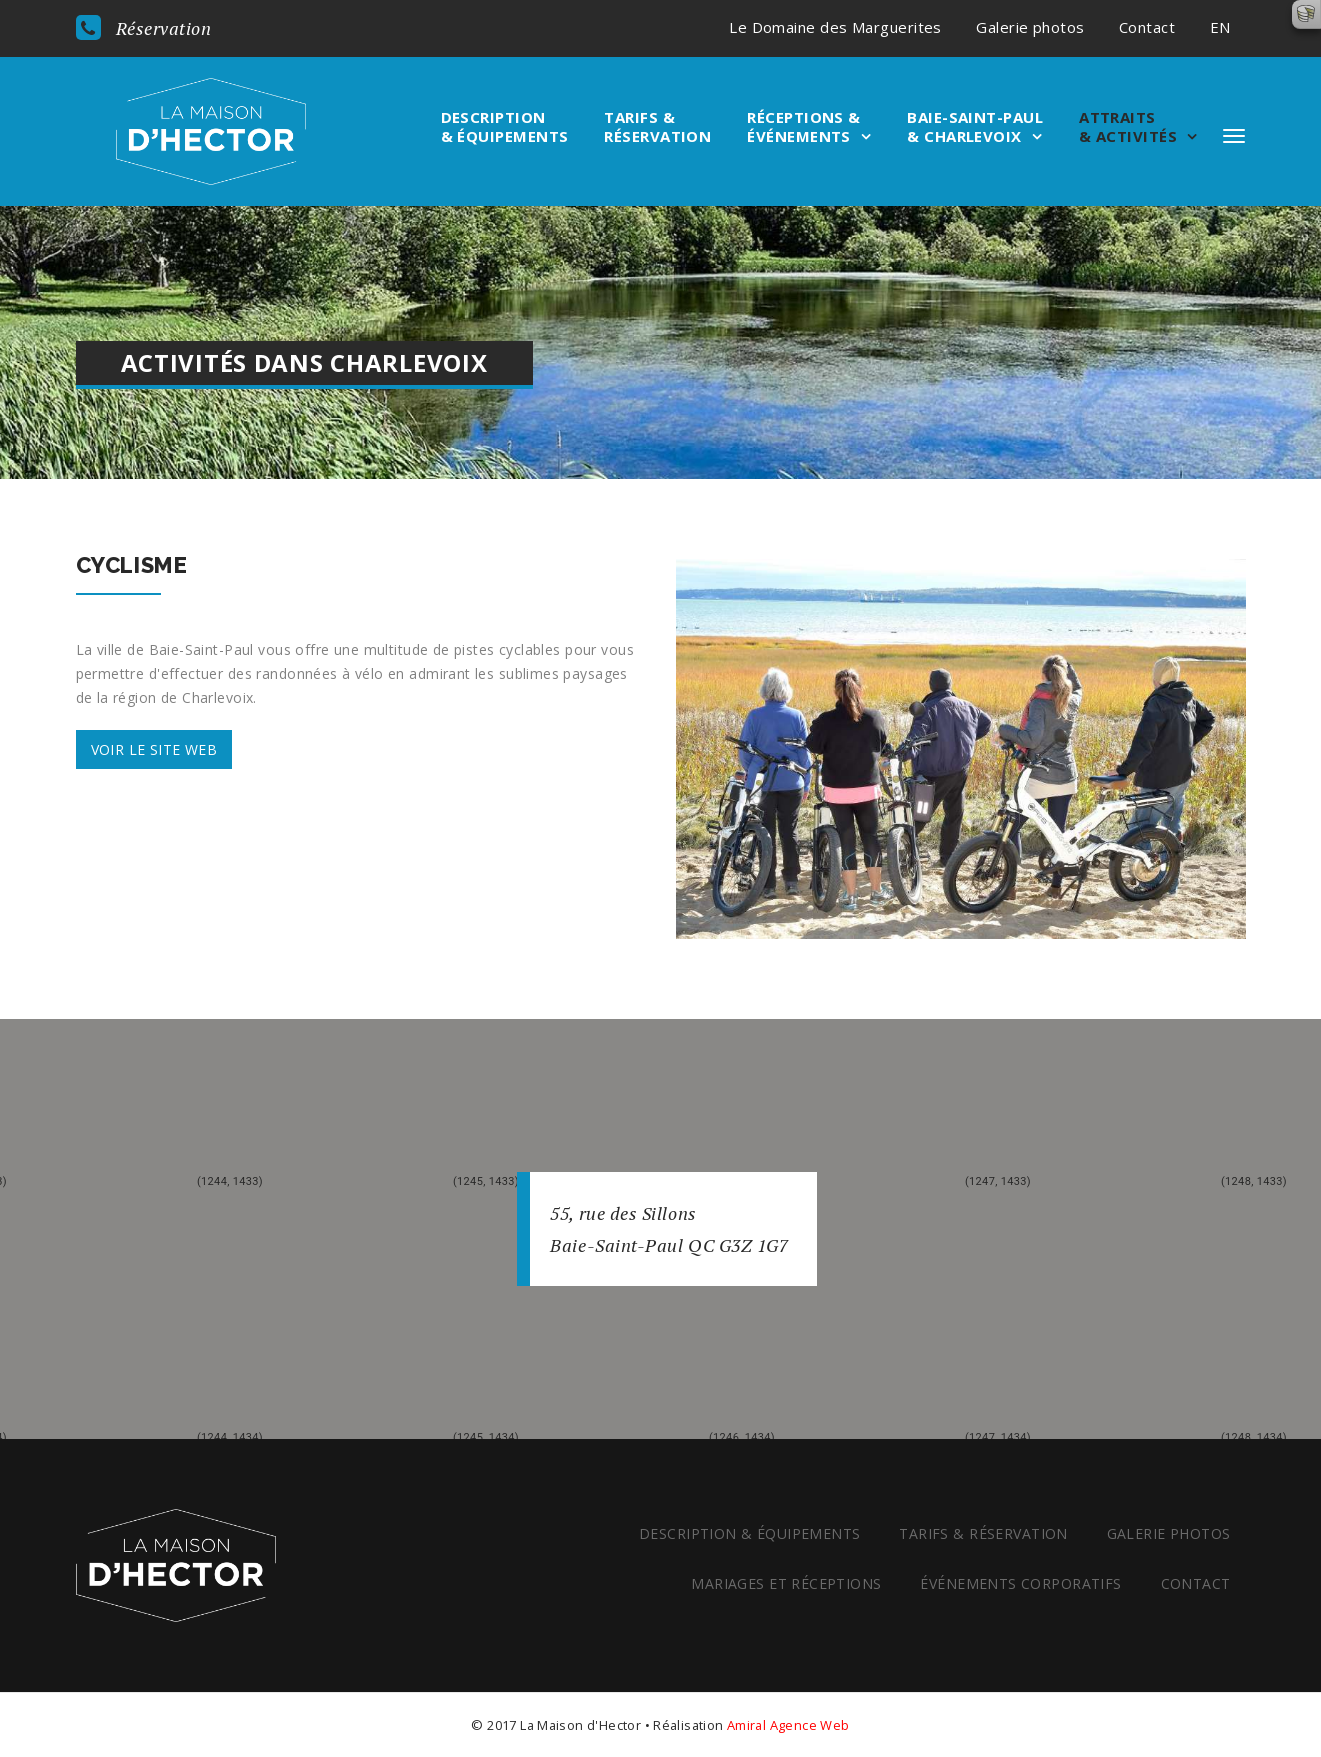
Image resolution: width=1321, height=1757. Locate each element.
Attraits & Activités (1128, 127)
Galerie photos (1030, 27)
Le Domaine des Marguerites (835, 27)
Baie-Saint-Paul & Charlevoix (975, 127)
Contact (1147, 27)
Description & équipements (505, 127)
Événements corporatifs (1019, 1583)
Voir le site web (154, 749)
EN (1220, 27)
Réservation (144, 28)
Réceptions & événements (803, 127)
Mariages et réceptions (784, 1583)
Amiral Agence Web (788, 1725)
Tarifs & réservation (657, 127)
